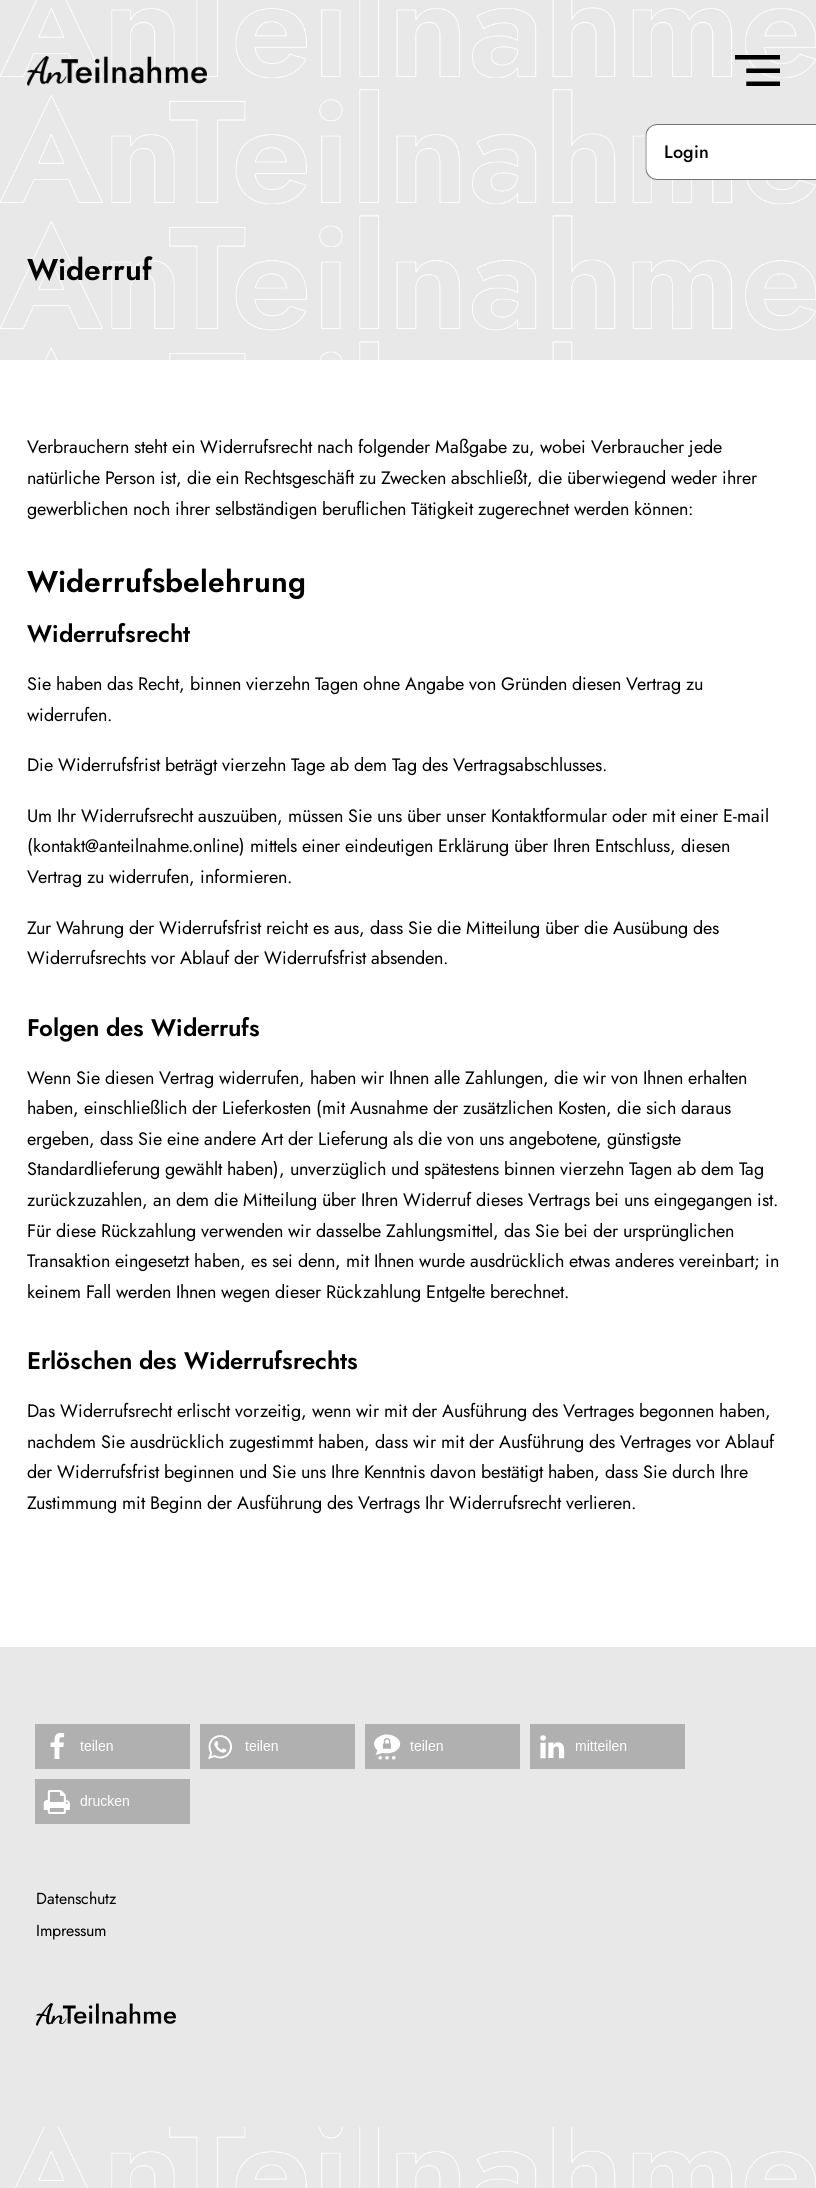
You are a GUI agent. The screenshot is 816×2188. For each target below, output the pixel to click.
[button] (112, 1746)
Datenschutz (76, 1899)
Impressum (71, 1931)
